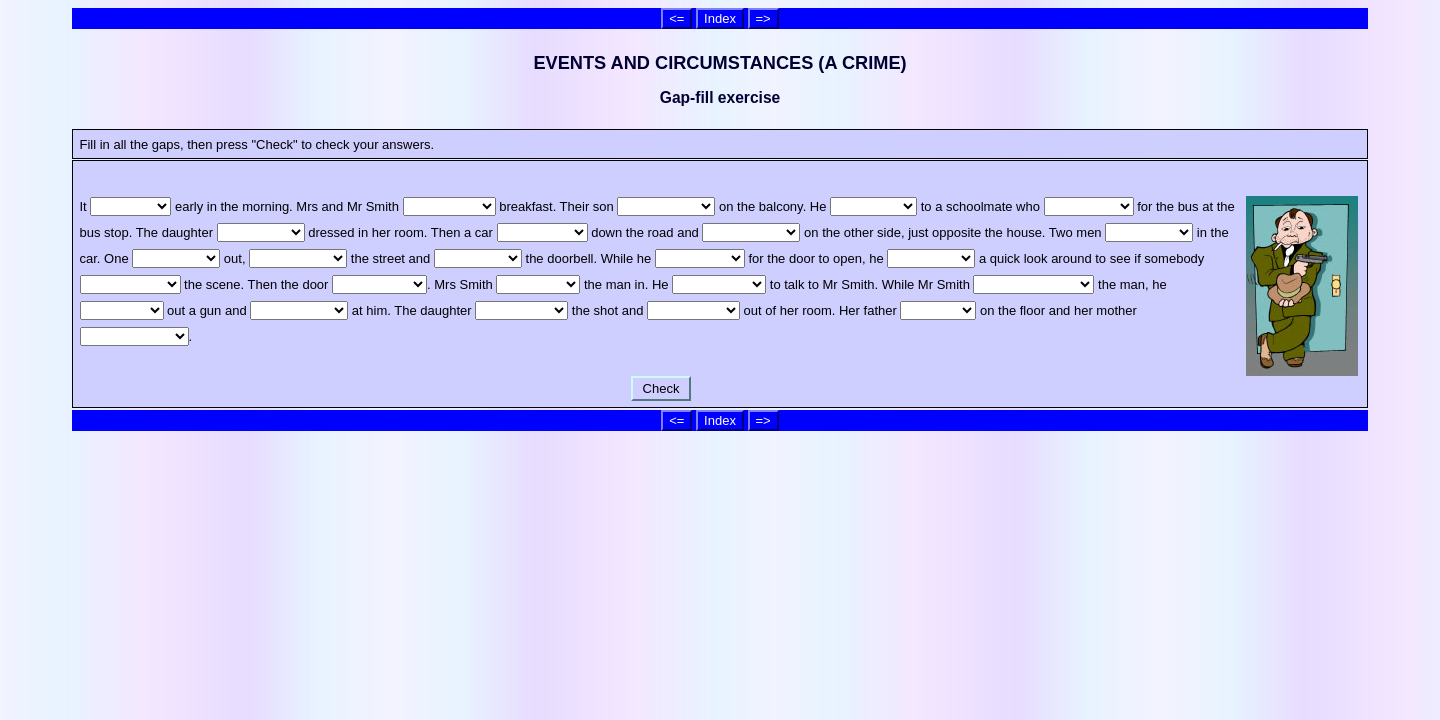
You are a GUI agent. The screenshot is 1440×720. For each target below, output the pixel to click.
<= (676, 18)
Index (720, 18)
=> (763, 18)
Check (661, 388)
